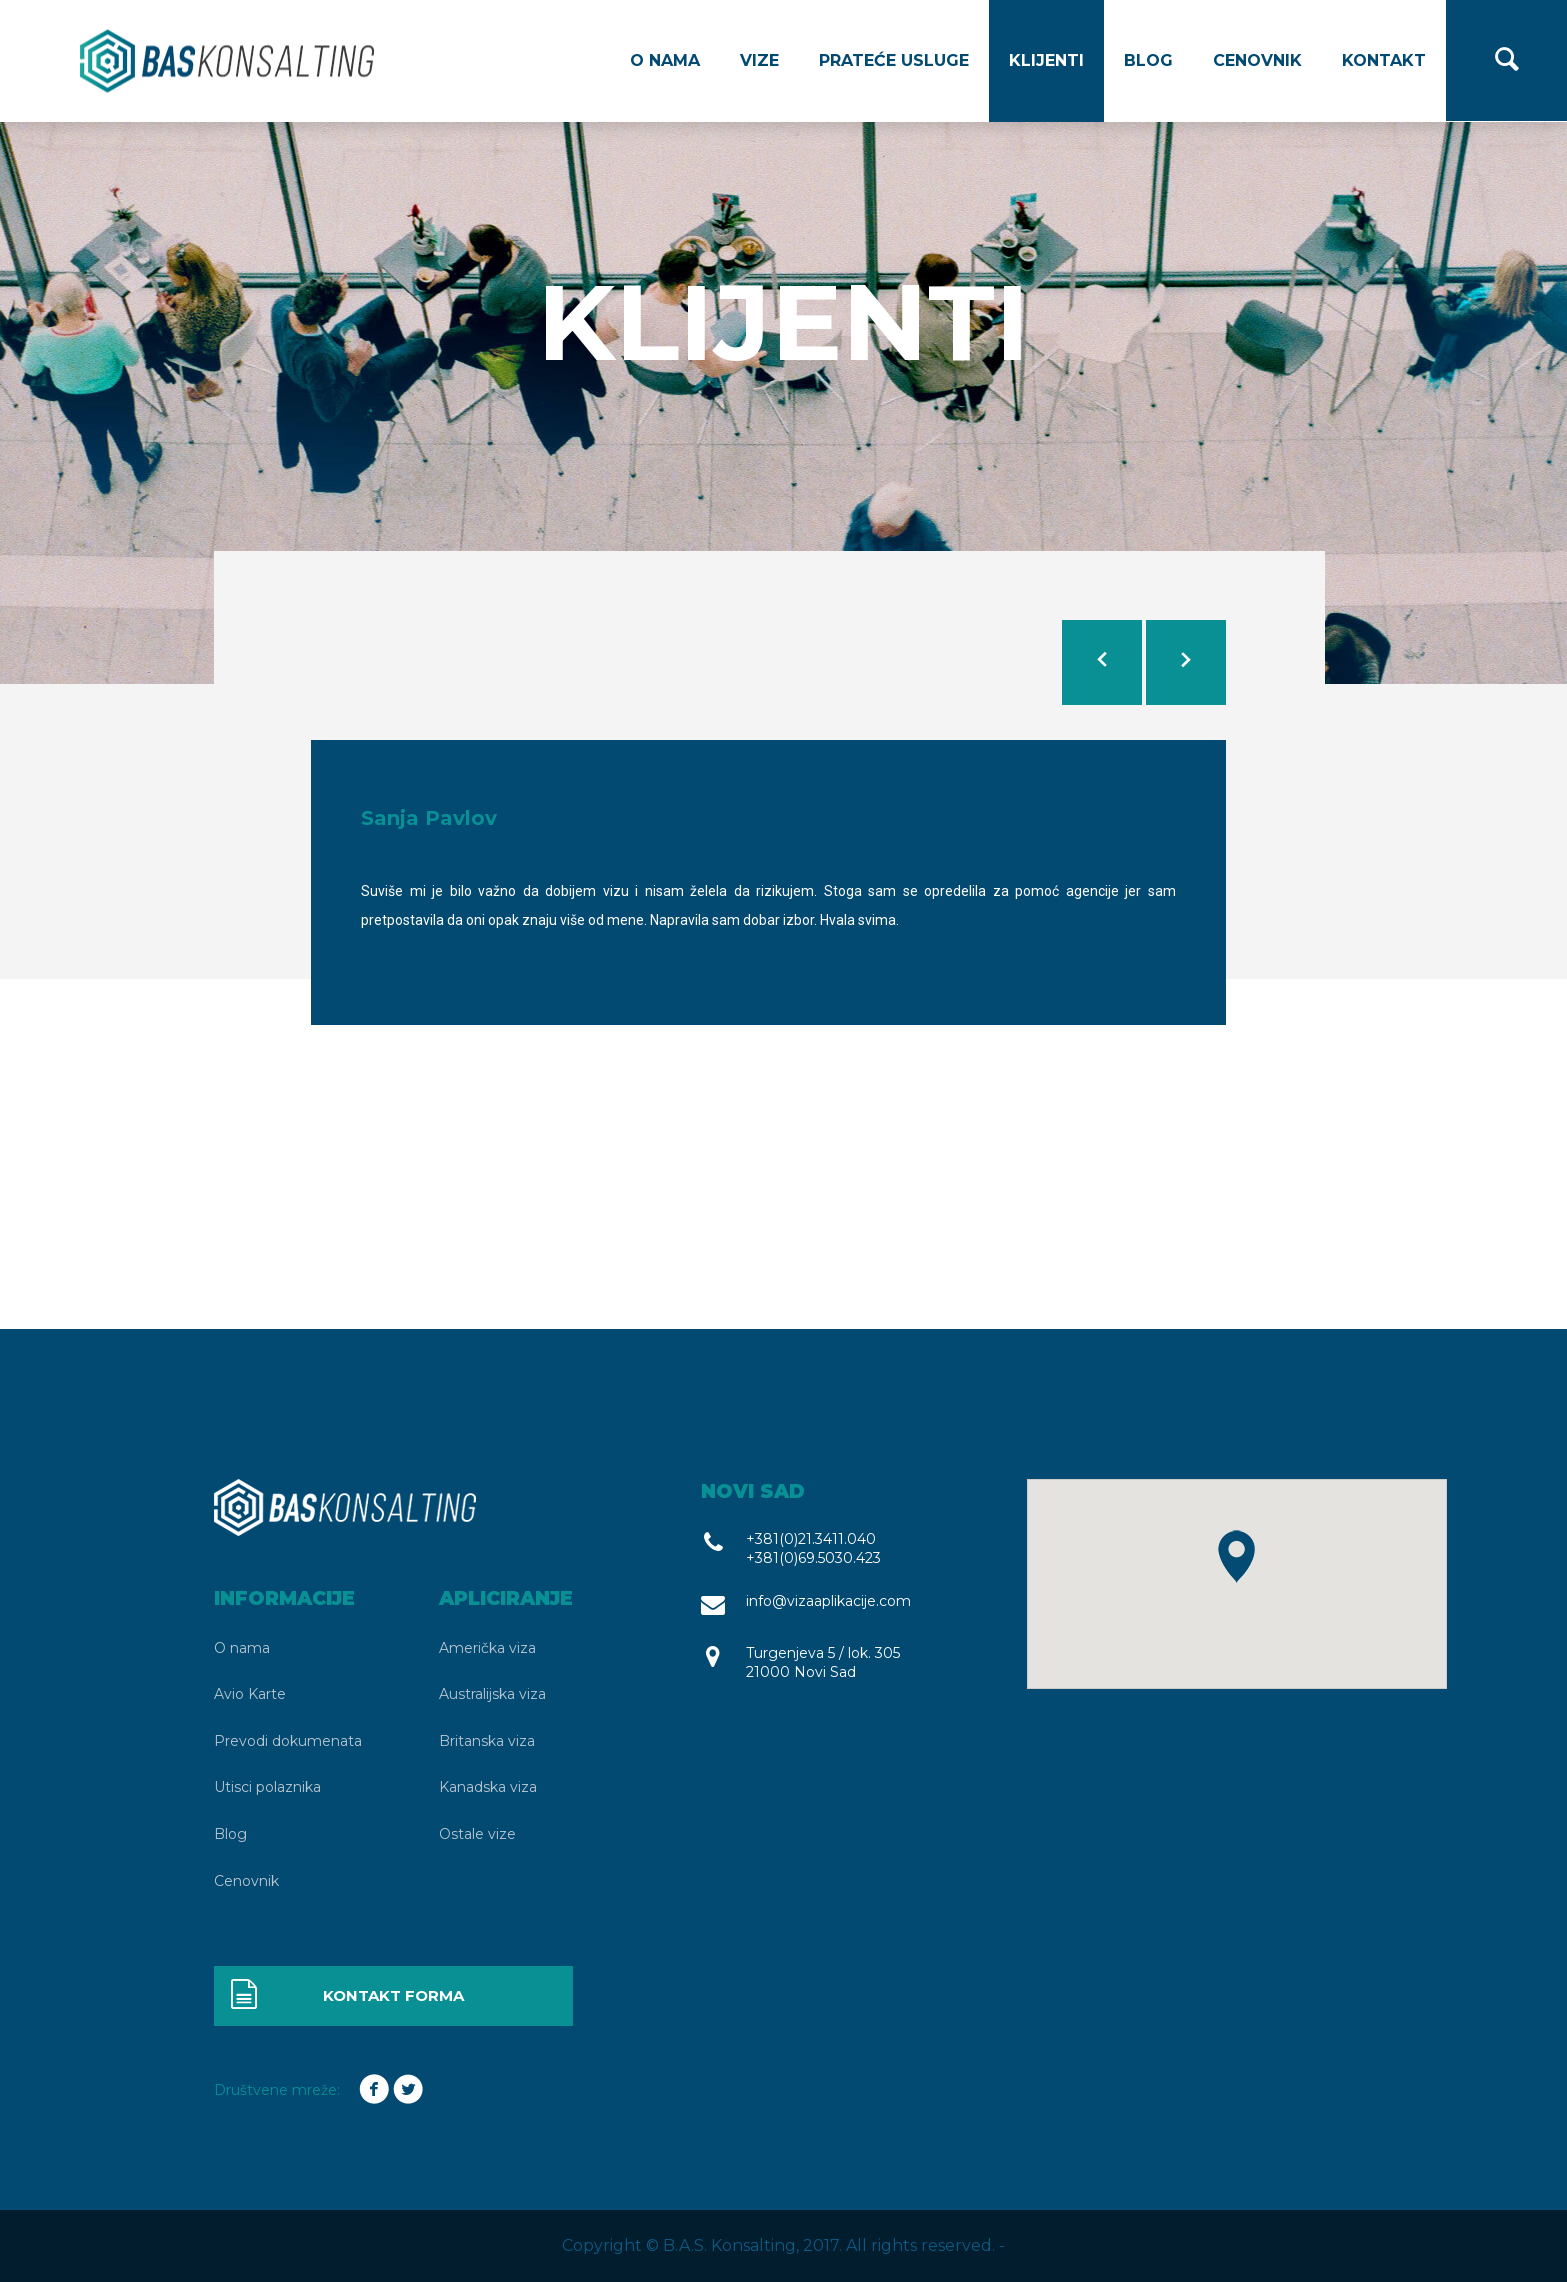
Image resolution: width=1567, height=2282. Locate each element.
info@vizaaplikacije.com (828, 1601)
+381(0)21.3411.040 (811, 1539)
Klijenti (1046, 60)
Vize (759, 60)
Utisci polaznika (267, 1787)
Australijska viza (492, 1694)
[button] (1236, 1556)
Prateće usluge (894, 60)
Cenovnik (1257, 60)
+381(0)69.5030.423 (813, 1558)
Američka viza (487, 1648)
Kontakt (1384, 60)
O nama (665, 60)
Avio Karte (250, 1694)
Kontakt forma (346, 1996)
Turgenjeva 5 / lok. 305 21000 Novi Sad (823, 1662)
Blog (1148, 60)
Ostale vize (477, 1834)
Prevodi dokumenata (288, 1741)
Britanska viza (487, 1741)
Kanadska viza (488, 1787)
